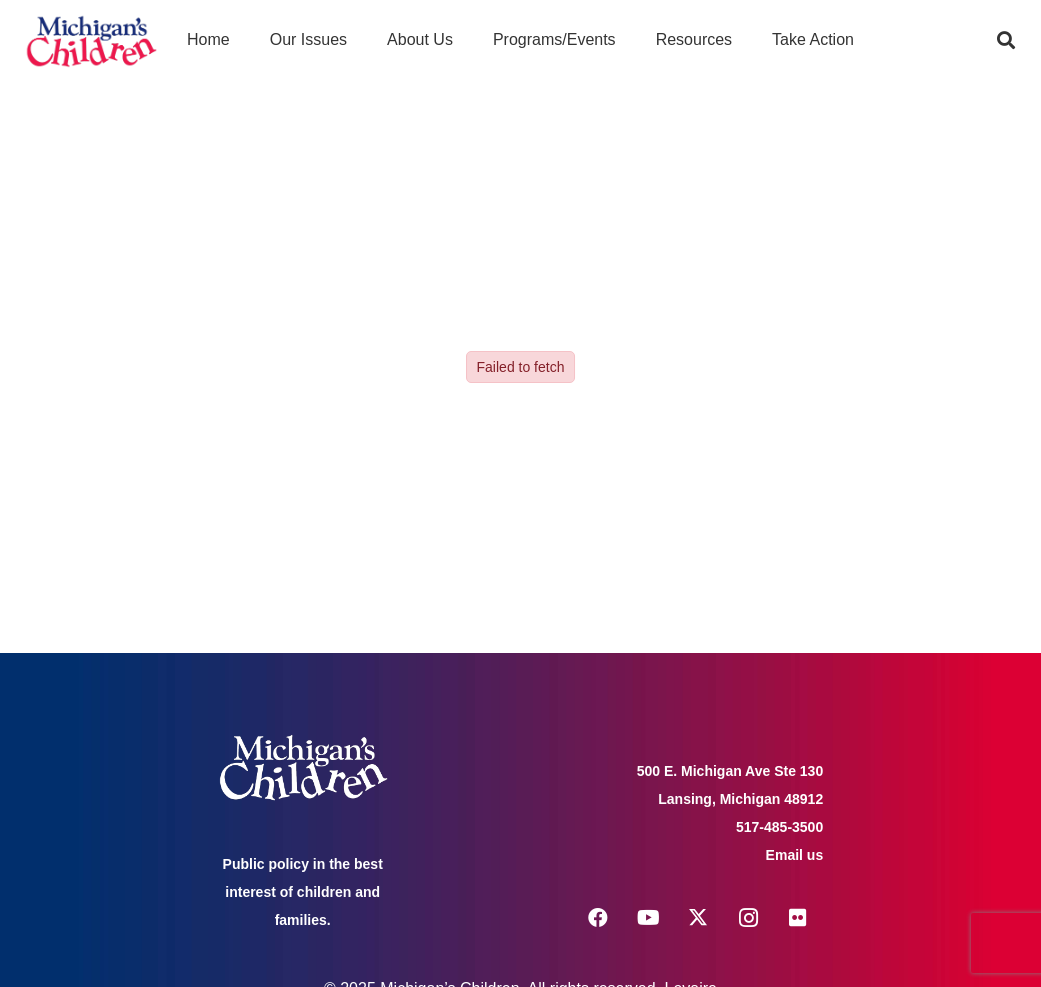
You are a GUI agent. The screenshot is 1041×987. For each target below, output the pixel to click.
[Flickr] (798, 918)
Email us (795, 855)
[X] (698, 918)
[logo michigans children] (91, 40)
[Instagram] (748, 918)
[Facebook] (598, 918)
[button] (1006, 40)
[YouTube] (648, 918)
